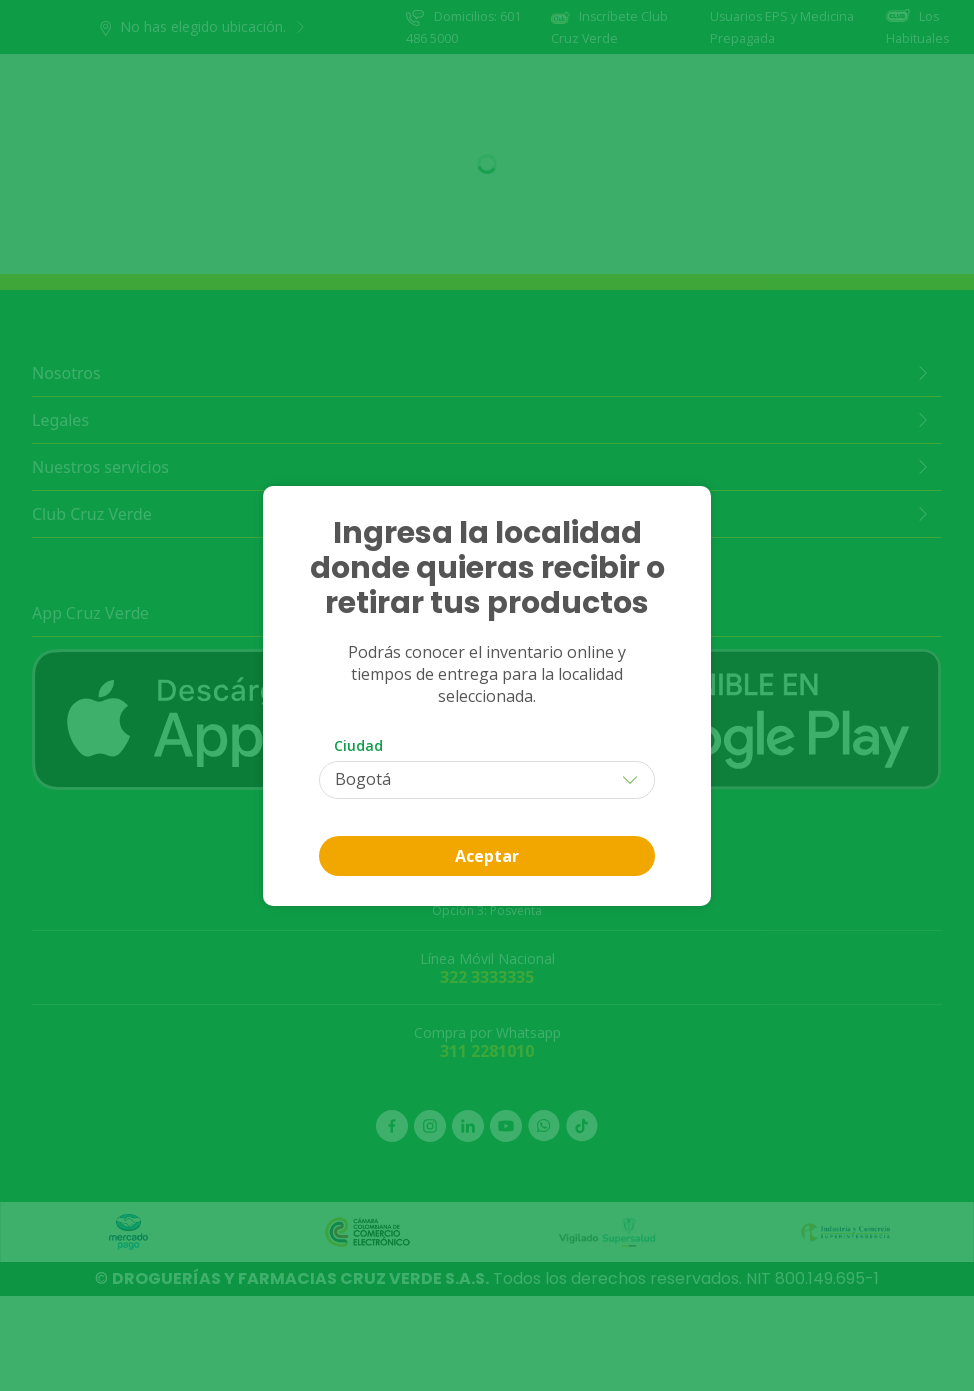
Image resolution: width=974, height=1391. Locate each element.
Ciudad (358, 745)
